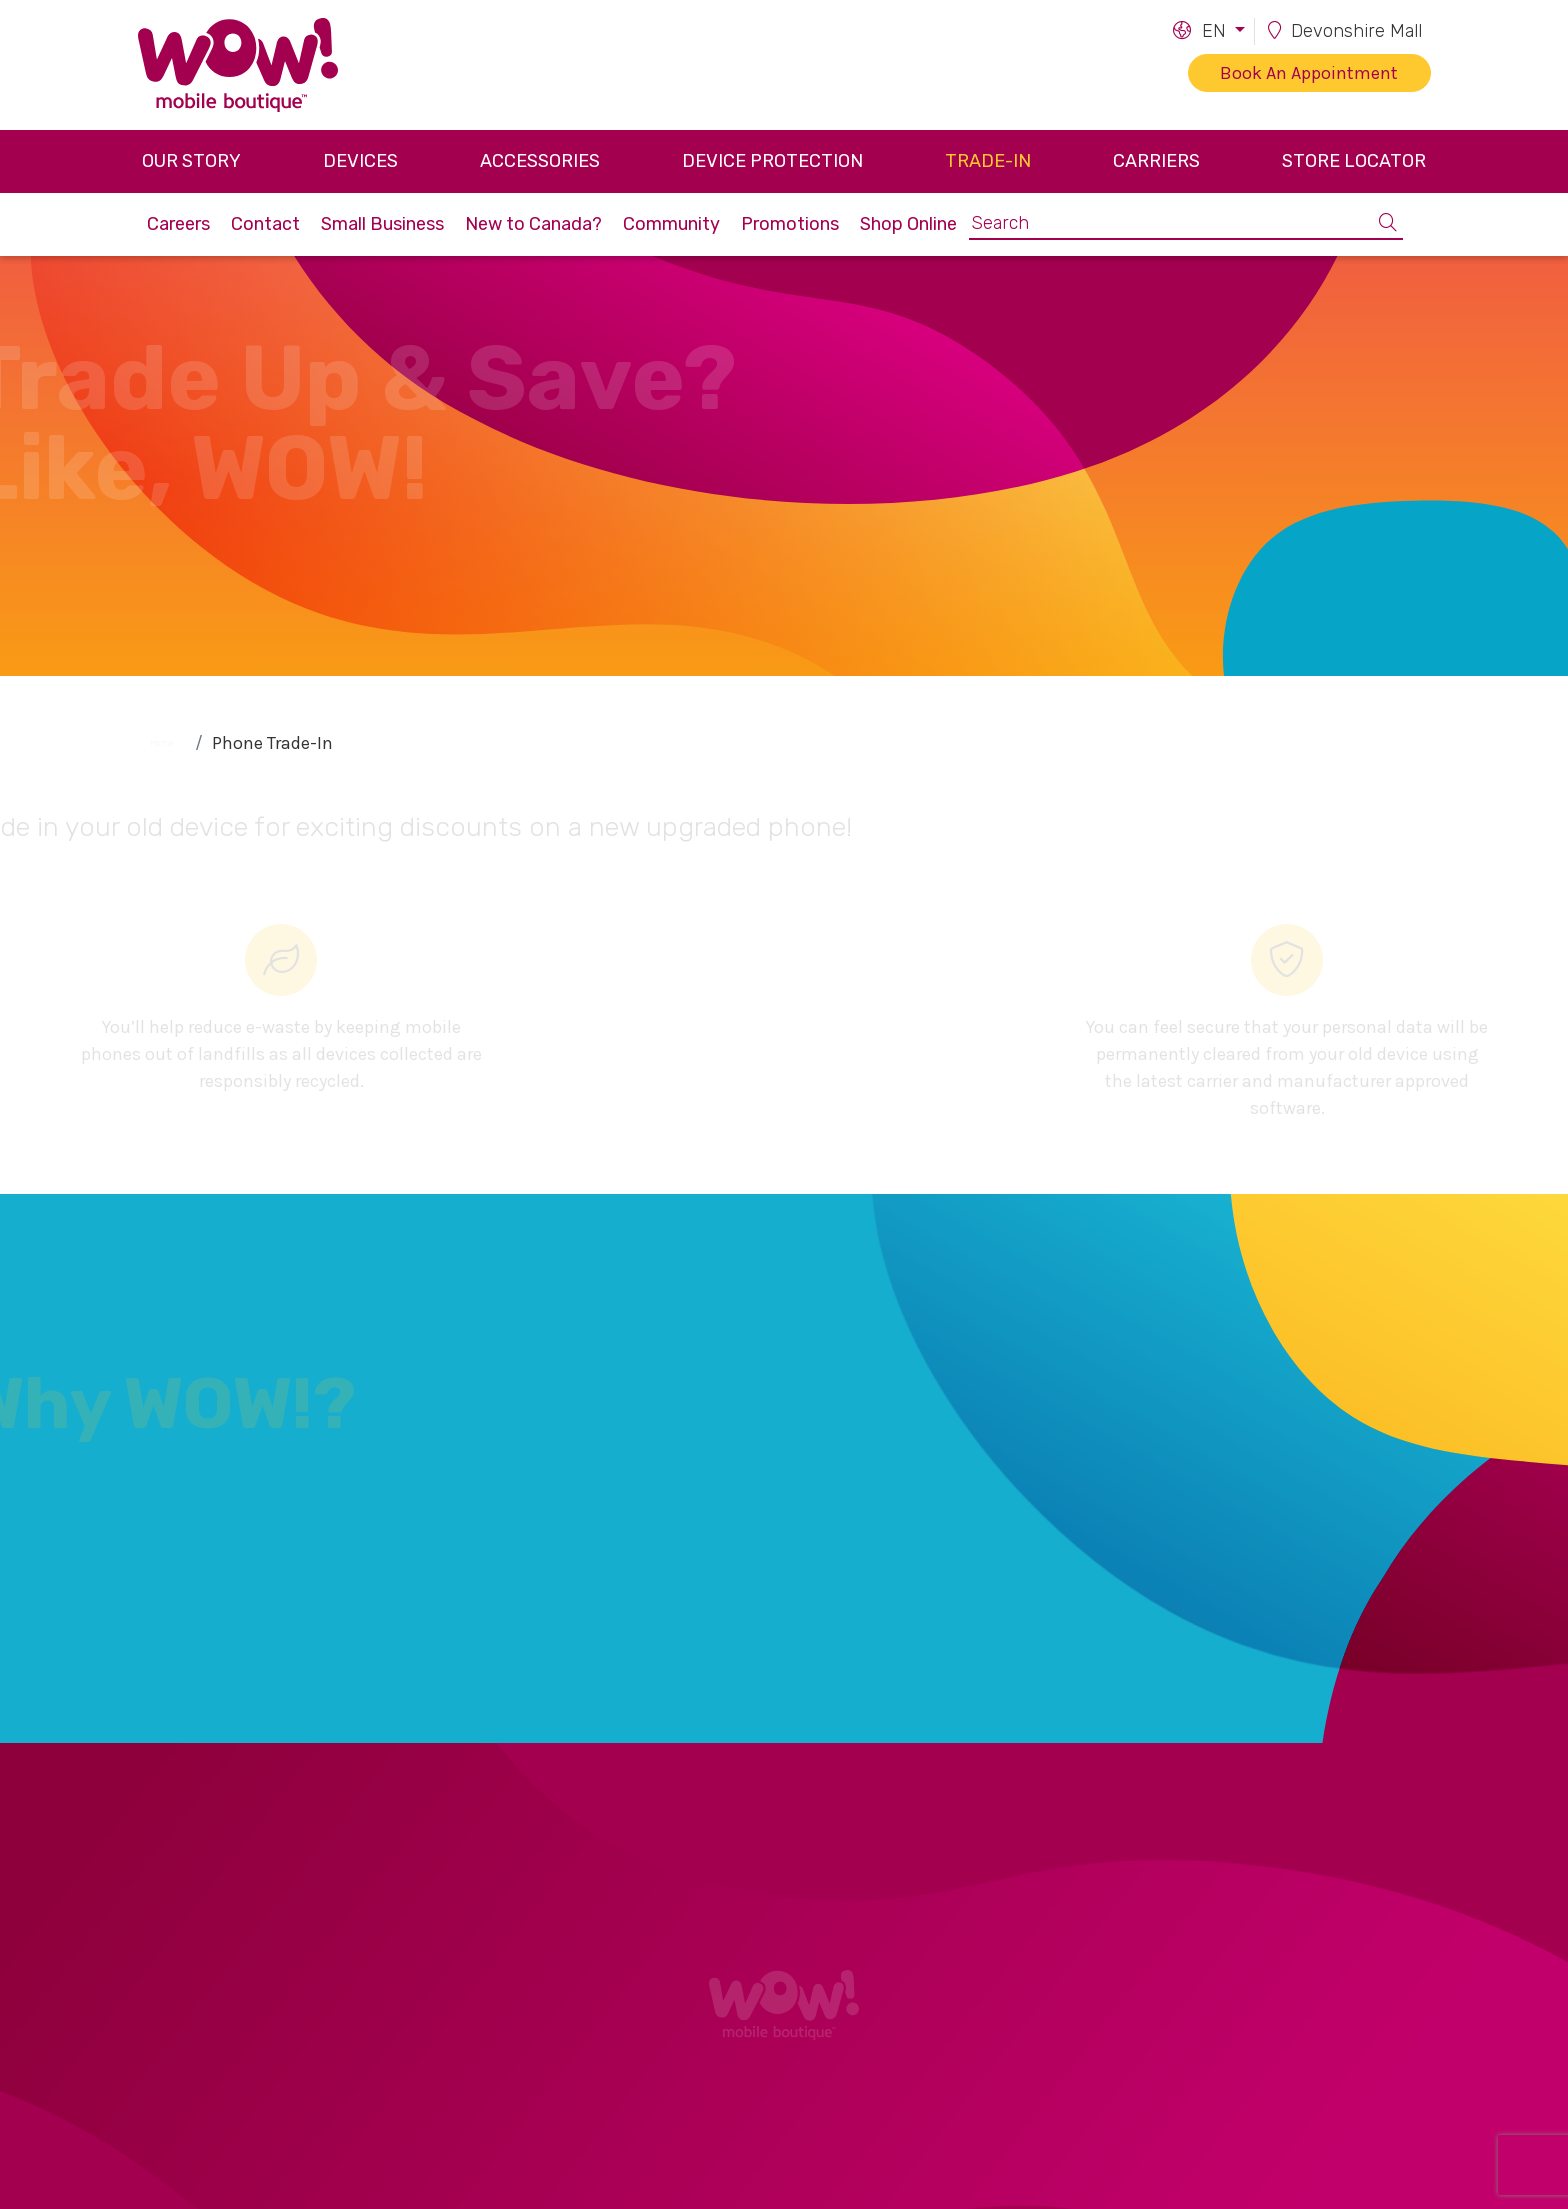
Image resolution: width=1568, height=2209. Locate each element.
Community (671, 224)
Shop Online (908, 224)
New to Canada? (533, 224)
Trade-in (988, 161)
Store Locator (1354, 161)
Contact (265, 224)
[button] (1208, 31)
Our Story (191, 161)
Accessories (540, 161)
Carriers (1156, 161)
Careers (178, 224)
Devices (360, 161)
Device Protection (772, 161)
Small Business (382, 224)
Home (162, 742)
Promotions (790, 224)
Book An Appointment (1309, 73)
